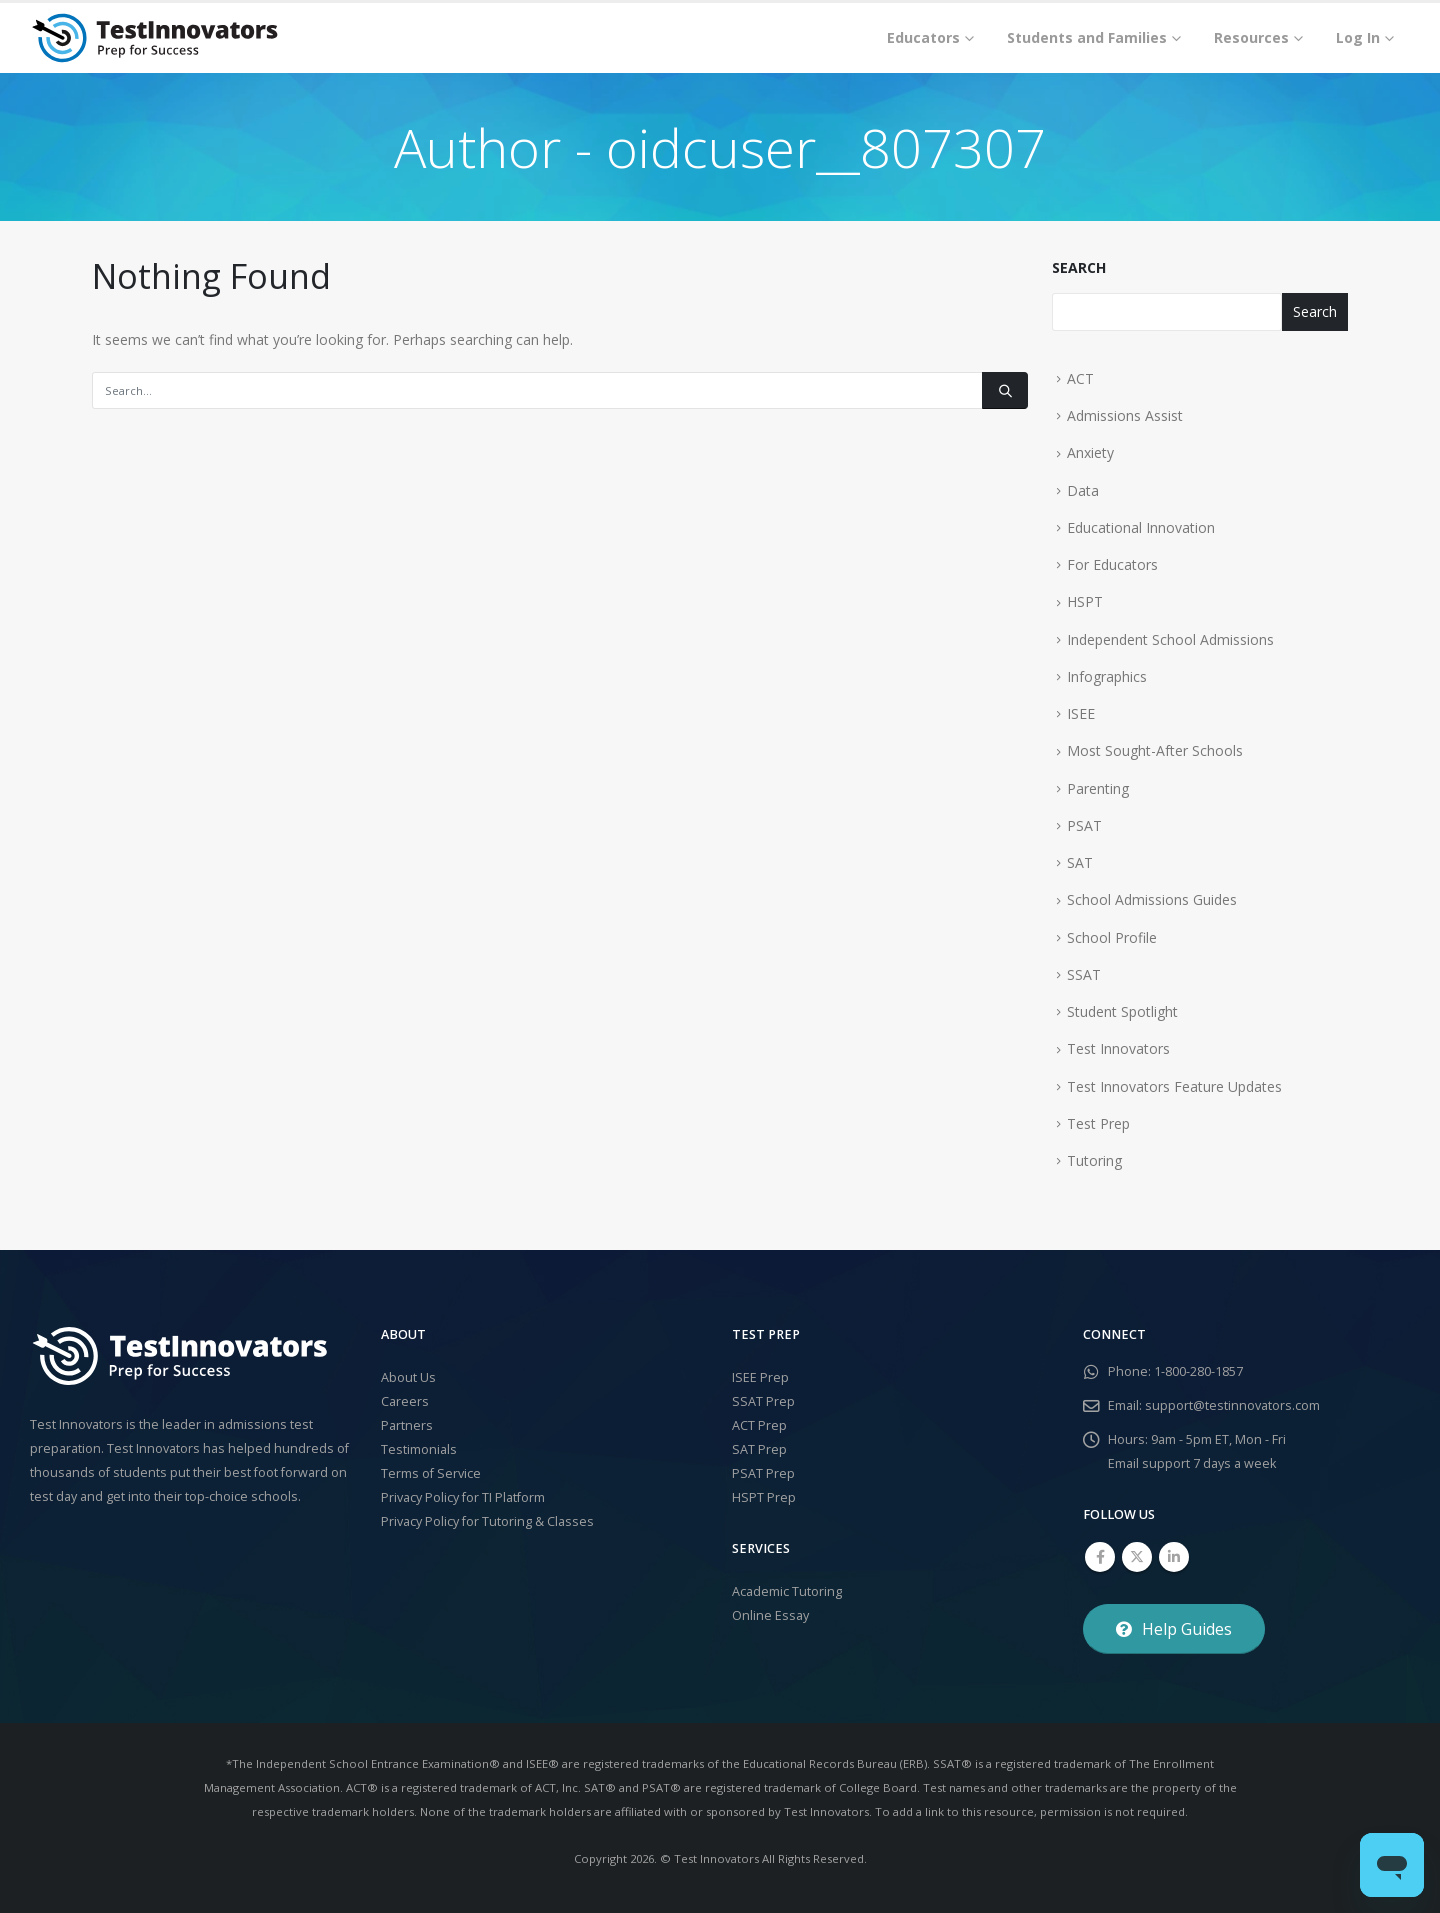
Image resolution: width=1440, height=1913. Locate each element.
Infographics (1107, 676)
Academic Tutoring (787, 1591)
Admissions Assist (1125, 415)
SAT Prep (759, 1449)
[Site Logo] (155, 38)
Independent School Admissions (1170, 639)
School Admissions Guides (1152, 899)
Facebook (1100, 1557)
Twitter (1137, 1557)
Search (1079, 267)
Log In (1358, 37)
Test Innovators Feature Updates (1174, 1086)
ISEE (1081, 713)
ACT (1080, 378)
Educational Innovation (1141, 527)
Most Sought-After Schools (1155, 750)
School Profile (1112, 937)
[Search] (1005, 390)
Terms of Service (431, 1473)
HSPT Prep (764, 1497)
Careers (405, 1401)
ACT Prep (759, 1425)
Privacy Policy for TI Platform (463, 1497)
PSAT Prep (763, 1473)
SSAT (1084, 974)
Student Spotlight (1122, 1011)
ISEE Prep (760, 1377)
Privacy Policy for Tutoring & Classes (487, 1521)
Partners (407, 1425)
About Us (408, 1377)
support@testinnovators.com (1232, 1405)
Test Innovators (1118, 1048)
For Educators (1112, 564)
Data (1083, 490)
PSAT (1084, 825)
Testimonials (419, 1449)
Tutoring (1094, 1160)
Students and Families (1087, 37)
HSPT (1085, 601)
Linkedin (1174, 1557)
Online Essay (770, 1615)
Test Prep (1098, 1123)
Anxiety (1090, 452)
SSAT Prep (763, 1401)
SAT (1080, 862)
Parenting (1098, 788)
